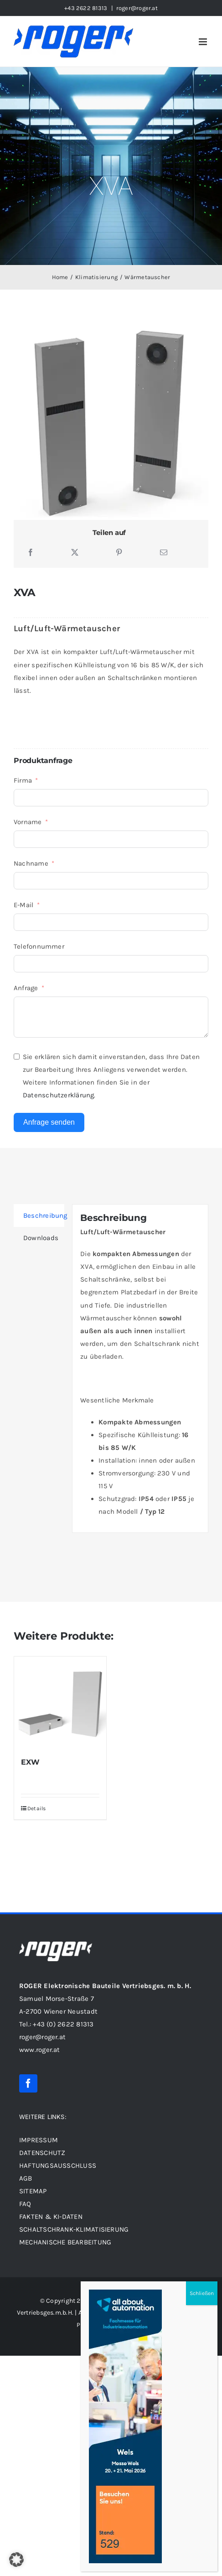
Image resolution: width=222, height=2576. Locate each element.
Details (36, 1808)
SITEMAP (34, 2191)
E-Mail (23, 905)
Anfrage (26, 988)
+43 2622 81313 (86, 8)
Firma (23, 780)
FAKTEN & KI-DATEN (51, 2216)
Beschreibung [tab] (43, 1215)
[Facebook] (30, 553)
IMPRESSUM (38, 2140)
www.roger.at (39, 2050)
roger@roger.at (137, 8)
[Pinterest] (119, 553)
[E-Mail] (163, 553)
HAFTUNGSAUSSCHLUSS (57, 2165)
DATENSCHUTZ (42, 2153)
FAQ (25, 2204)
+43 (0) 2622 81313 (63, 2024)
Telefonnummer (39, 946)
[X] (75, 553)
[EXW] (60, 1703)
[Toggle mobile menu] (203, 42)
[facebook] (28, 2083)
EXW (30, 1762)
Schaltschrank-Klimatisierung (74, 2229)
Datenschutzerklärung (58, 1095)
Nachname (31, 863)
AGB (25, 2178)
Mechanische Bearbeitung (65, 2242)
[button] (16, 2559)
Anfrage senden (49, 1122)
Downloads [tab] (40, 1238)
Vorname (28, 822)
